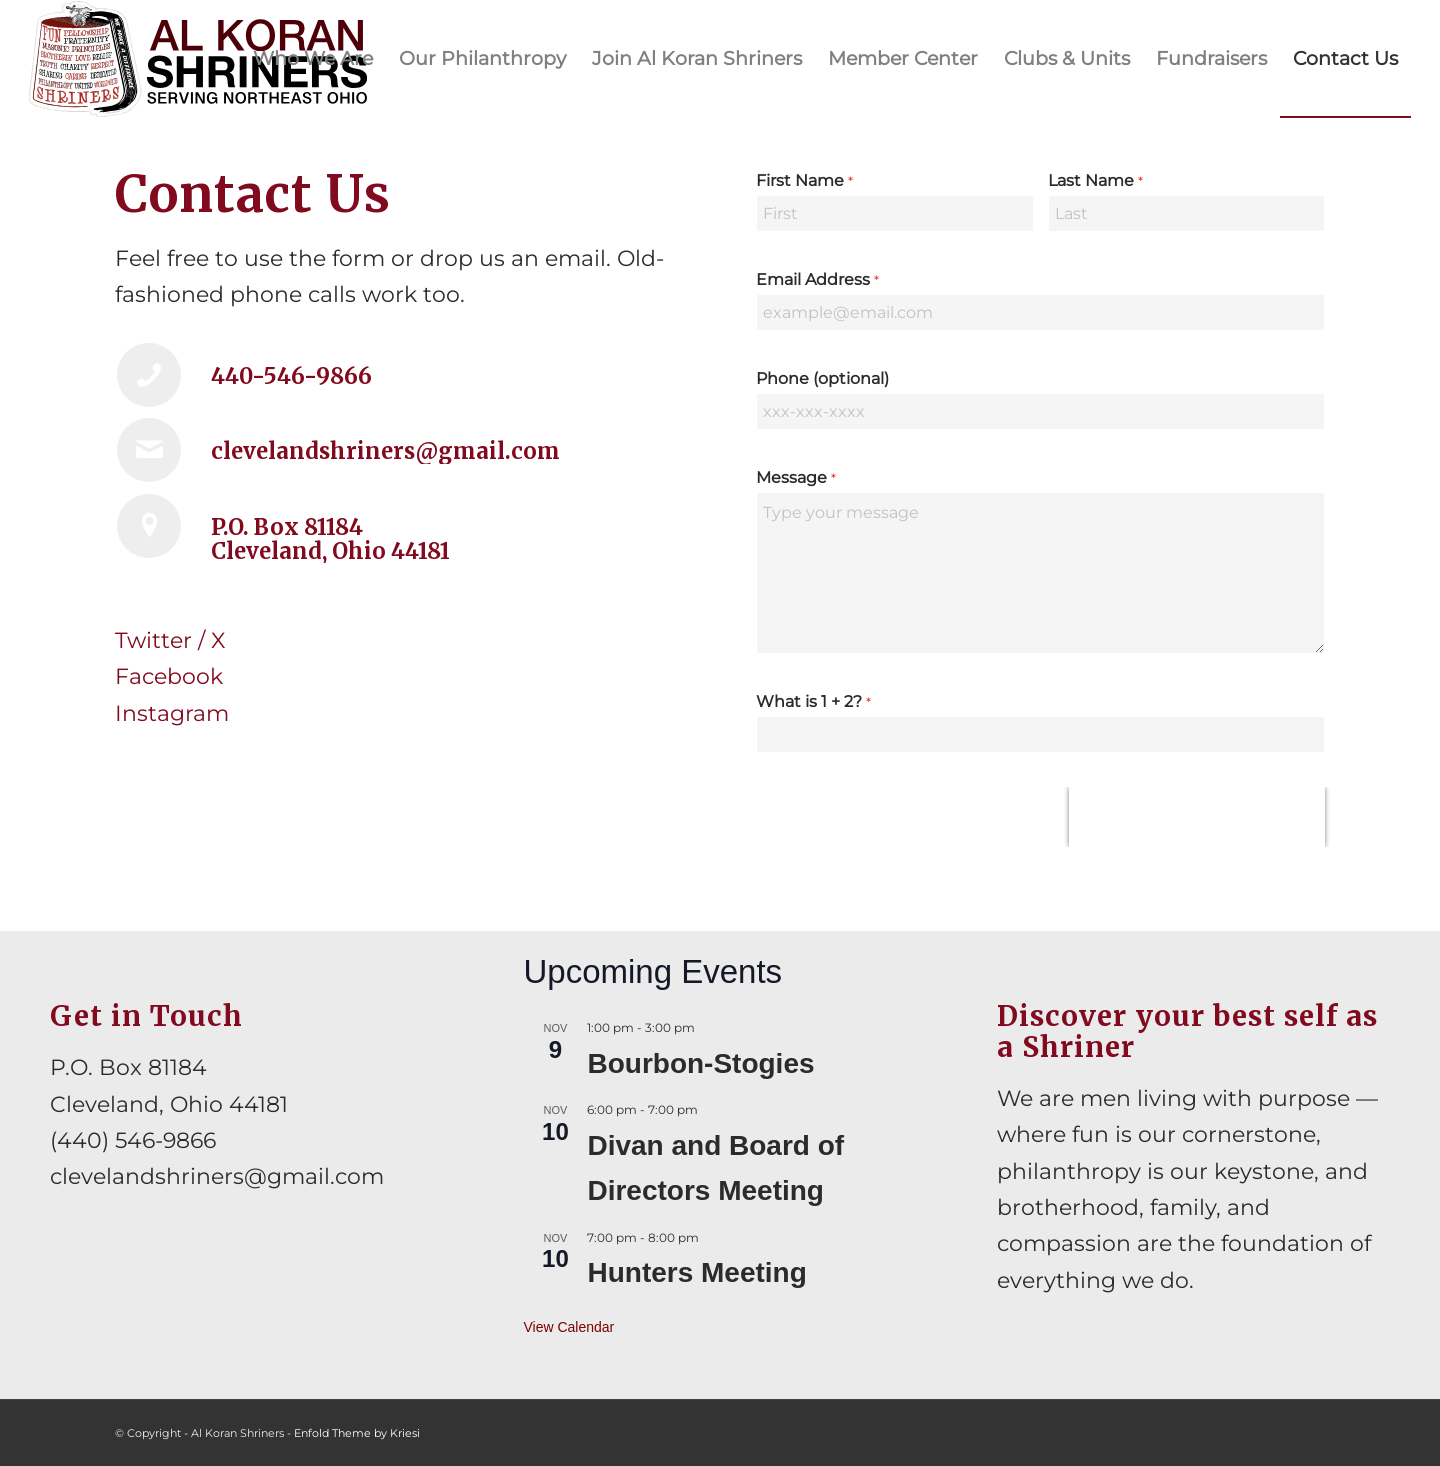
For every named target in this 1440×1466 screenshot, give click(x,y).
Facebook (169, 676)
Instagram (172, 713)
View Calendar (568, 1327)
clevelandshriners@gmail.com (217, 1176)
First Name (804, 180)
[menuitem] (313, 59)
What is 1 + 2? (813, 701)
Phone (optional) (822, 378)
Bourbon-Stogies (700, 1063)
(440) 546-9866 (133, 1140)
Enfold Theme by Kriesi (357, 1433)
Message (796, 477)
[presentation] (1197, 817)
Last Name (1095, 180)
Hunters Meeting (696, 1272)
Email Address (817, 279)
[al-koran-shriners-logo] (198, 59)
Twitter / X (170, 640)
